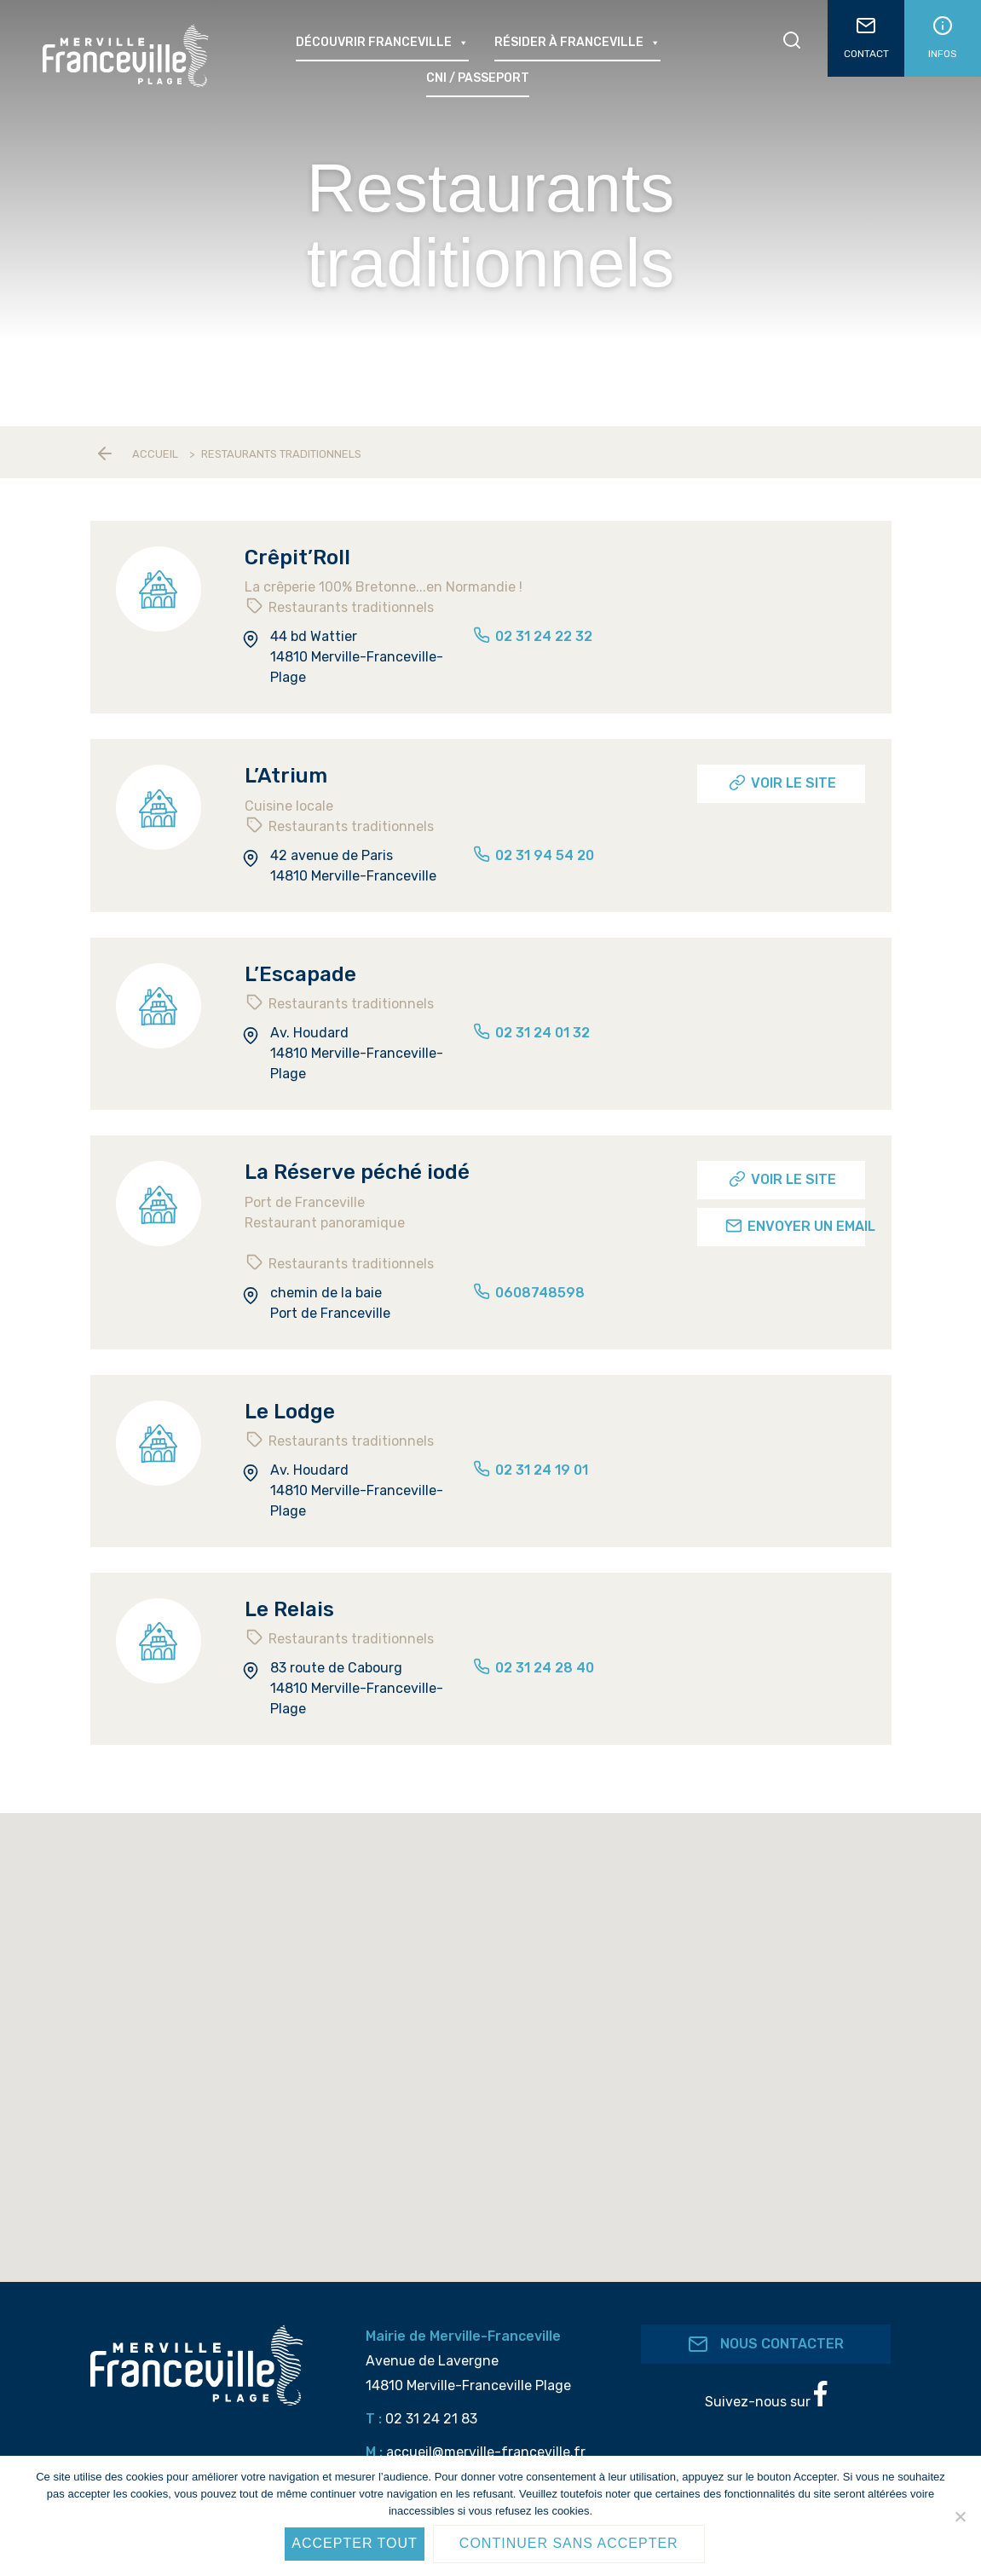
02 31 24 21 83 (431, 2419)
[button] (498, 2069)
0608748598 (528, 1293)
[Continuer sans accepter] (959, 2516)
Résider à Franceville (577, 43)
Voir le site (781, 782)
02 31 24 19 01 (529, 1470)
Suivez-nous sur (766, 2395)
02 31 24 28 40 (532, 1668)
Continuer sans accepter (568, 2543)
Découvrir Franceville (382, 43)
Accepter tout (354, 2543)
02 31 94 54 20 (532, 855)
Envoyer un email (795, 1225)
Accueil (155, 454)
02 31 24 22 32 (531, 636)
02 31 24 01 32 (530, 1033)
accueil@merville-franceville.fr (486, 2452)
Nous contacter (766, 2344)
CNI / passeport (477, 78)
